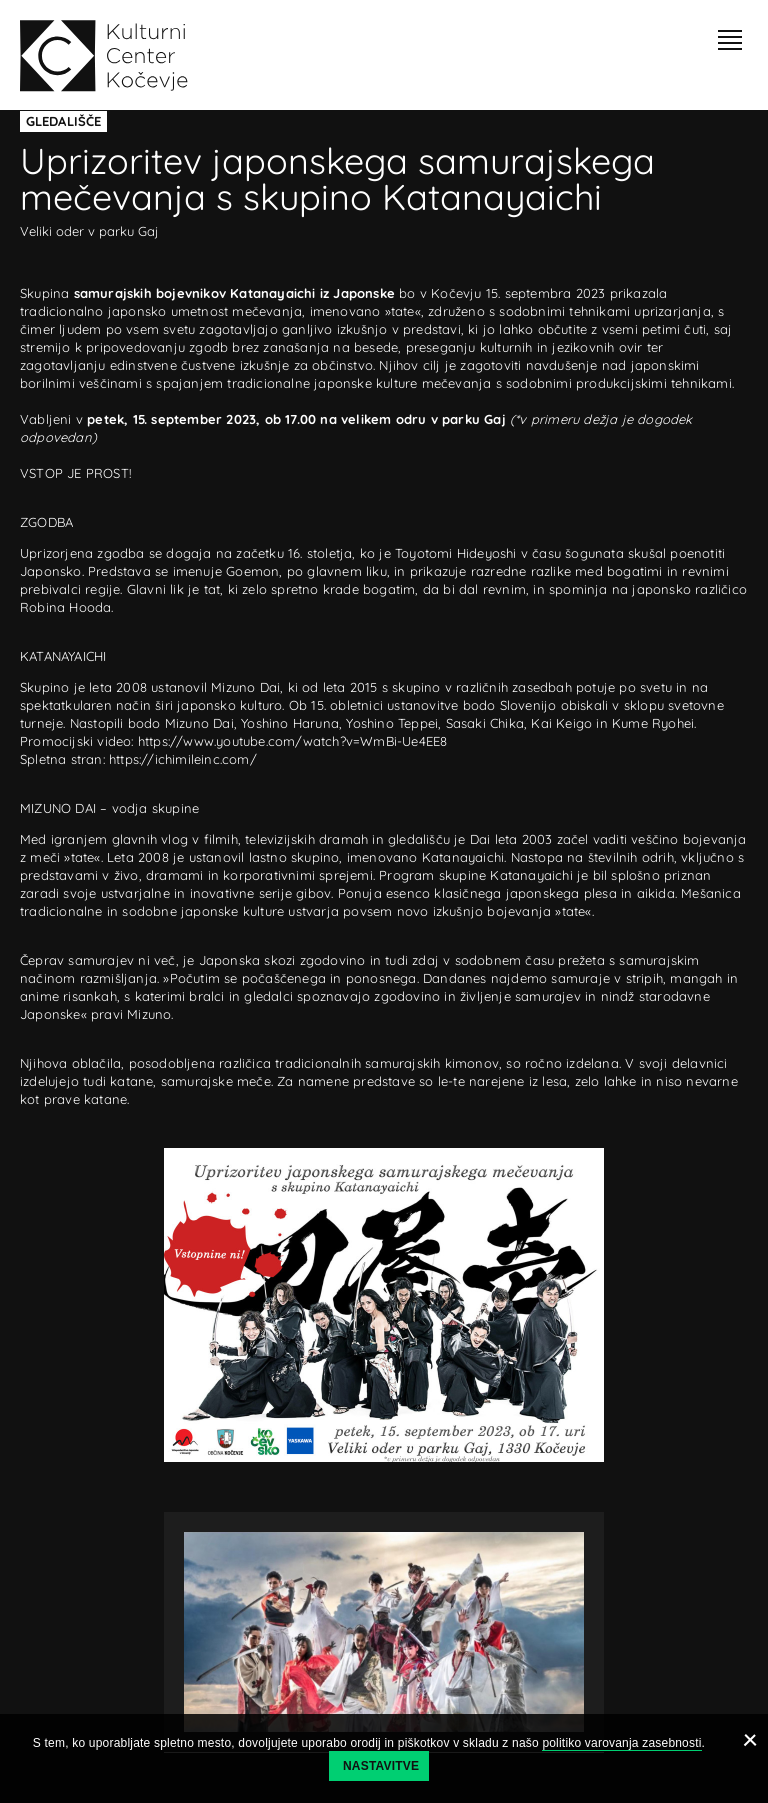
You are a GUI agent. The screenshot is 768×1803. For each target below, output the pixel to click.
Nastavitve (381, 1766)
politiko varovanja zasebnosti (621, 1743)
